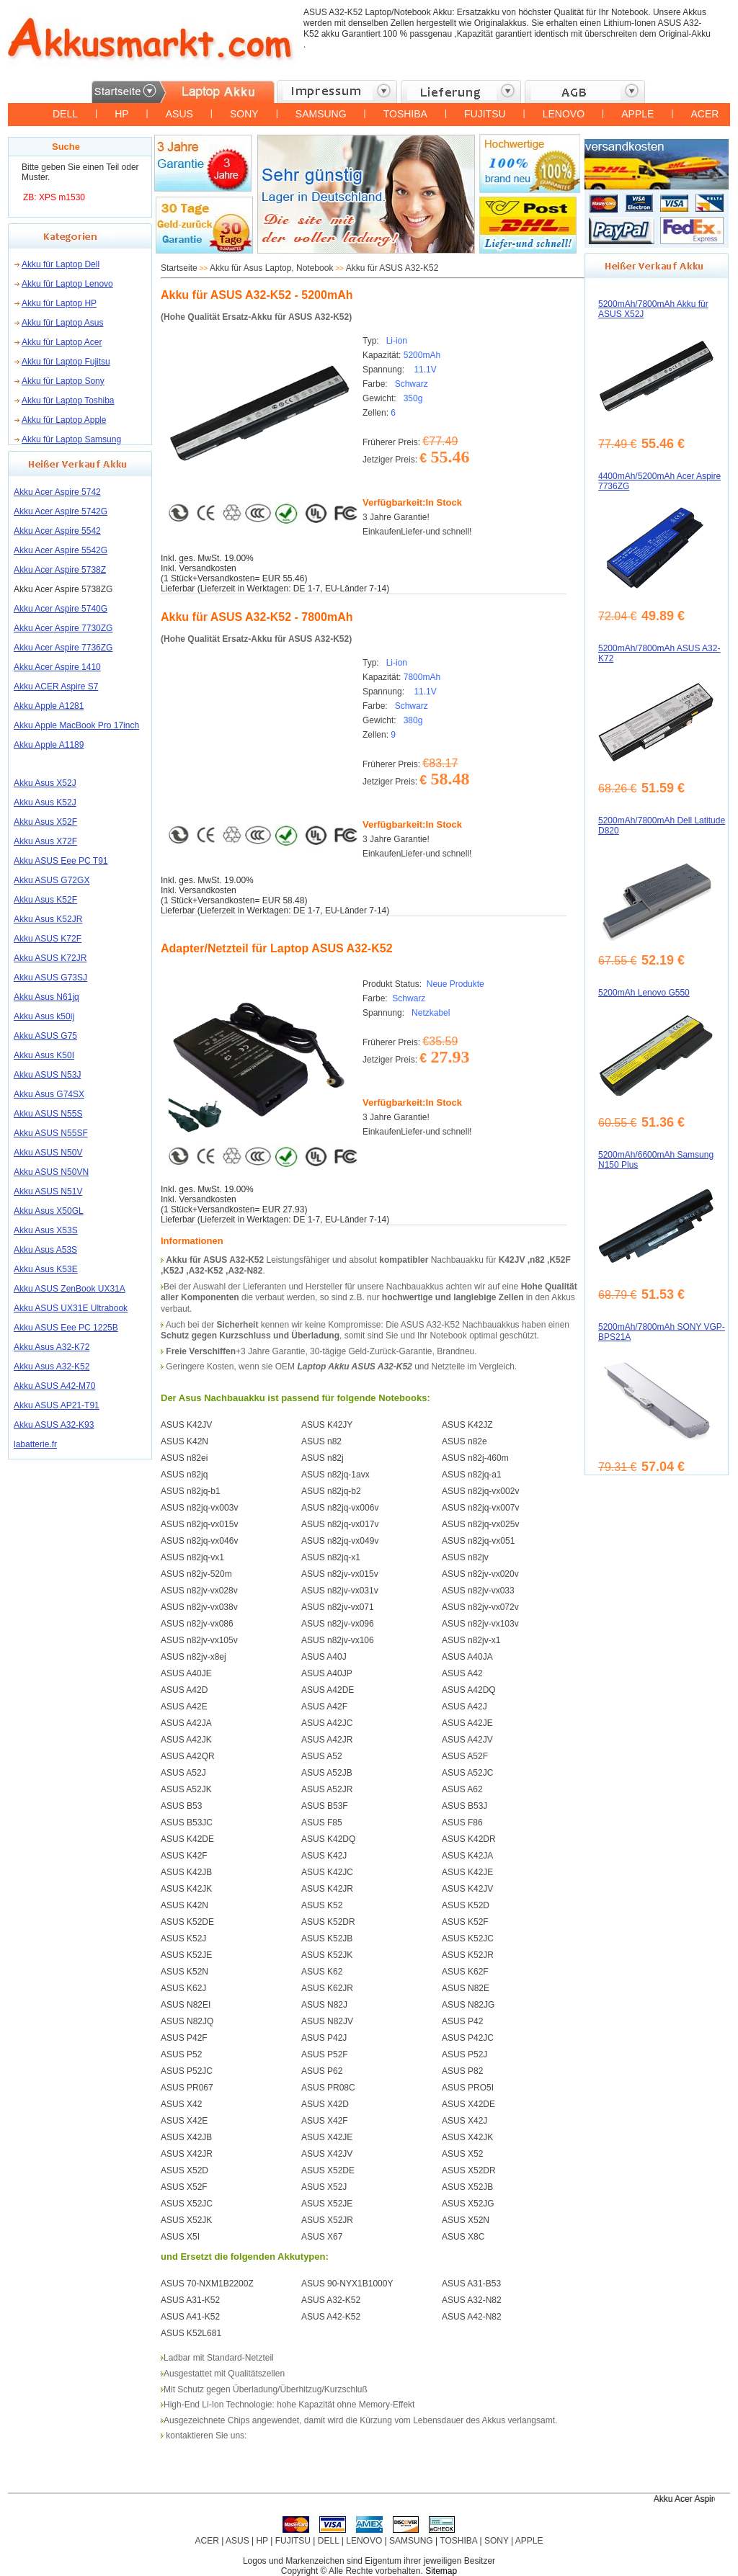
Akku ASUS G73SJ (50, 977)
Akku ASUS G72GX (51, 880)
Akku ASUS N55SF (51, 1133)
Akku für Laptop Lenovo (67, 284)
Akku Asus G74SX (49, 1094)
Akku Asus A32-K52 (51, 1366)
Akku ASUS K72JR (50, 958)
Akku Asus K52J (45, 802)
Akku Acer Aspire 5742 (57, 492)
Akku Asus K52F (45, 900)
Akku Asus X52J (45, 783)
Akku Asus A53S (45, 1250)
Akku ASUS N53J (47, 1075)
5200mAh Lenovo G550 (644, 993)
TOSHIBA (405, 114)
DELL (65, 114)
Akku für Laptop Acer (62, 342)
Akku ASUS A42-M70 (54, 1386)
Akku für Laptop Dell (60, 264)
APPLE (637, 114)
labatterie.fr (35, 1444)
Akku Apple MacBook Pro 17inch (76, 725)
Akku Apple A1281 (49, 706)
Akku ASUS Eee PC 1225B (66, 1328)
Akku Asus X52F (45, 822)
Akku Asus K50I (44, 1055)
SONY (244, 114)
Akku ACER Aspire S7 (56, 686)
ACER (704, 114)
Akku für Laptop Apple (64, 420)
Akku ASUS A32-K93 (54, 1425)
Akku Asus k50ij (44, 1016)
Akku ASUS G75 (45, 1036)
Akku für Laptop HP (59, 303)
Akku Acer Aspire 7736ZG (63, 648)
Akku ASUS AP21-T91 (56, 1405)
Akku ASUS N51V (48, 1191)
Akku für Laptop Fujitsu (66, 362)
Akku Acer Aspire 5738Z (60, 570)
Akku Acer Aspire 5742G (60, 511)
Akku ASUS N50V (48, 1153)
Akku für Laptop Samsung (71, 439)
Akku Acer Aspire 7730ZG (63, 628)
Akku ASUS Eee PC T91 (61, 861)
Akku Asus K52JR (48, 919)
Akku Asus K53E (46, 1269)
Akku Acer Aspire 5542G (60, 550)
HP (121, 114)
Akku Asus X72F (45, 841)
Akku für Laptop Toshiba (68, 400)
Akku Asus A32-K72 (51, 1347)
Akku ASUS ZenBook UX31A (69, 1289)
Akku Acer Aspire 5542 (57, 531)
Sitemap (441, 2571)
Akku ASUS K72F (47, 939)
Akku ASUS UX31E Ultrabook (71, 1308)
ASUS (179, 114)
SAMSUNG (321, 114)
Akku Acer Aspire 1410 (57, 667)
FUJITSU (485, 114)
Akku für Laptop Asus (62, 323)
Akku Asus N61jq (46, 997)
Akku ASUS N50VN (51, 1172)
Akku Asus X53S (46, 1230)
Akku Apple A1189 (49, 745)
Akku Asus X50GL (49, 1211)
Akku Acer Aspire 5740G (60, 609)
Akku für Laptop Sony (63, 381)
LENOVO (563, 114)
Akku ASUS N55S (48, 1114)
